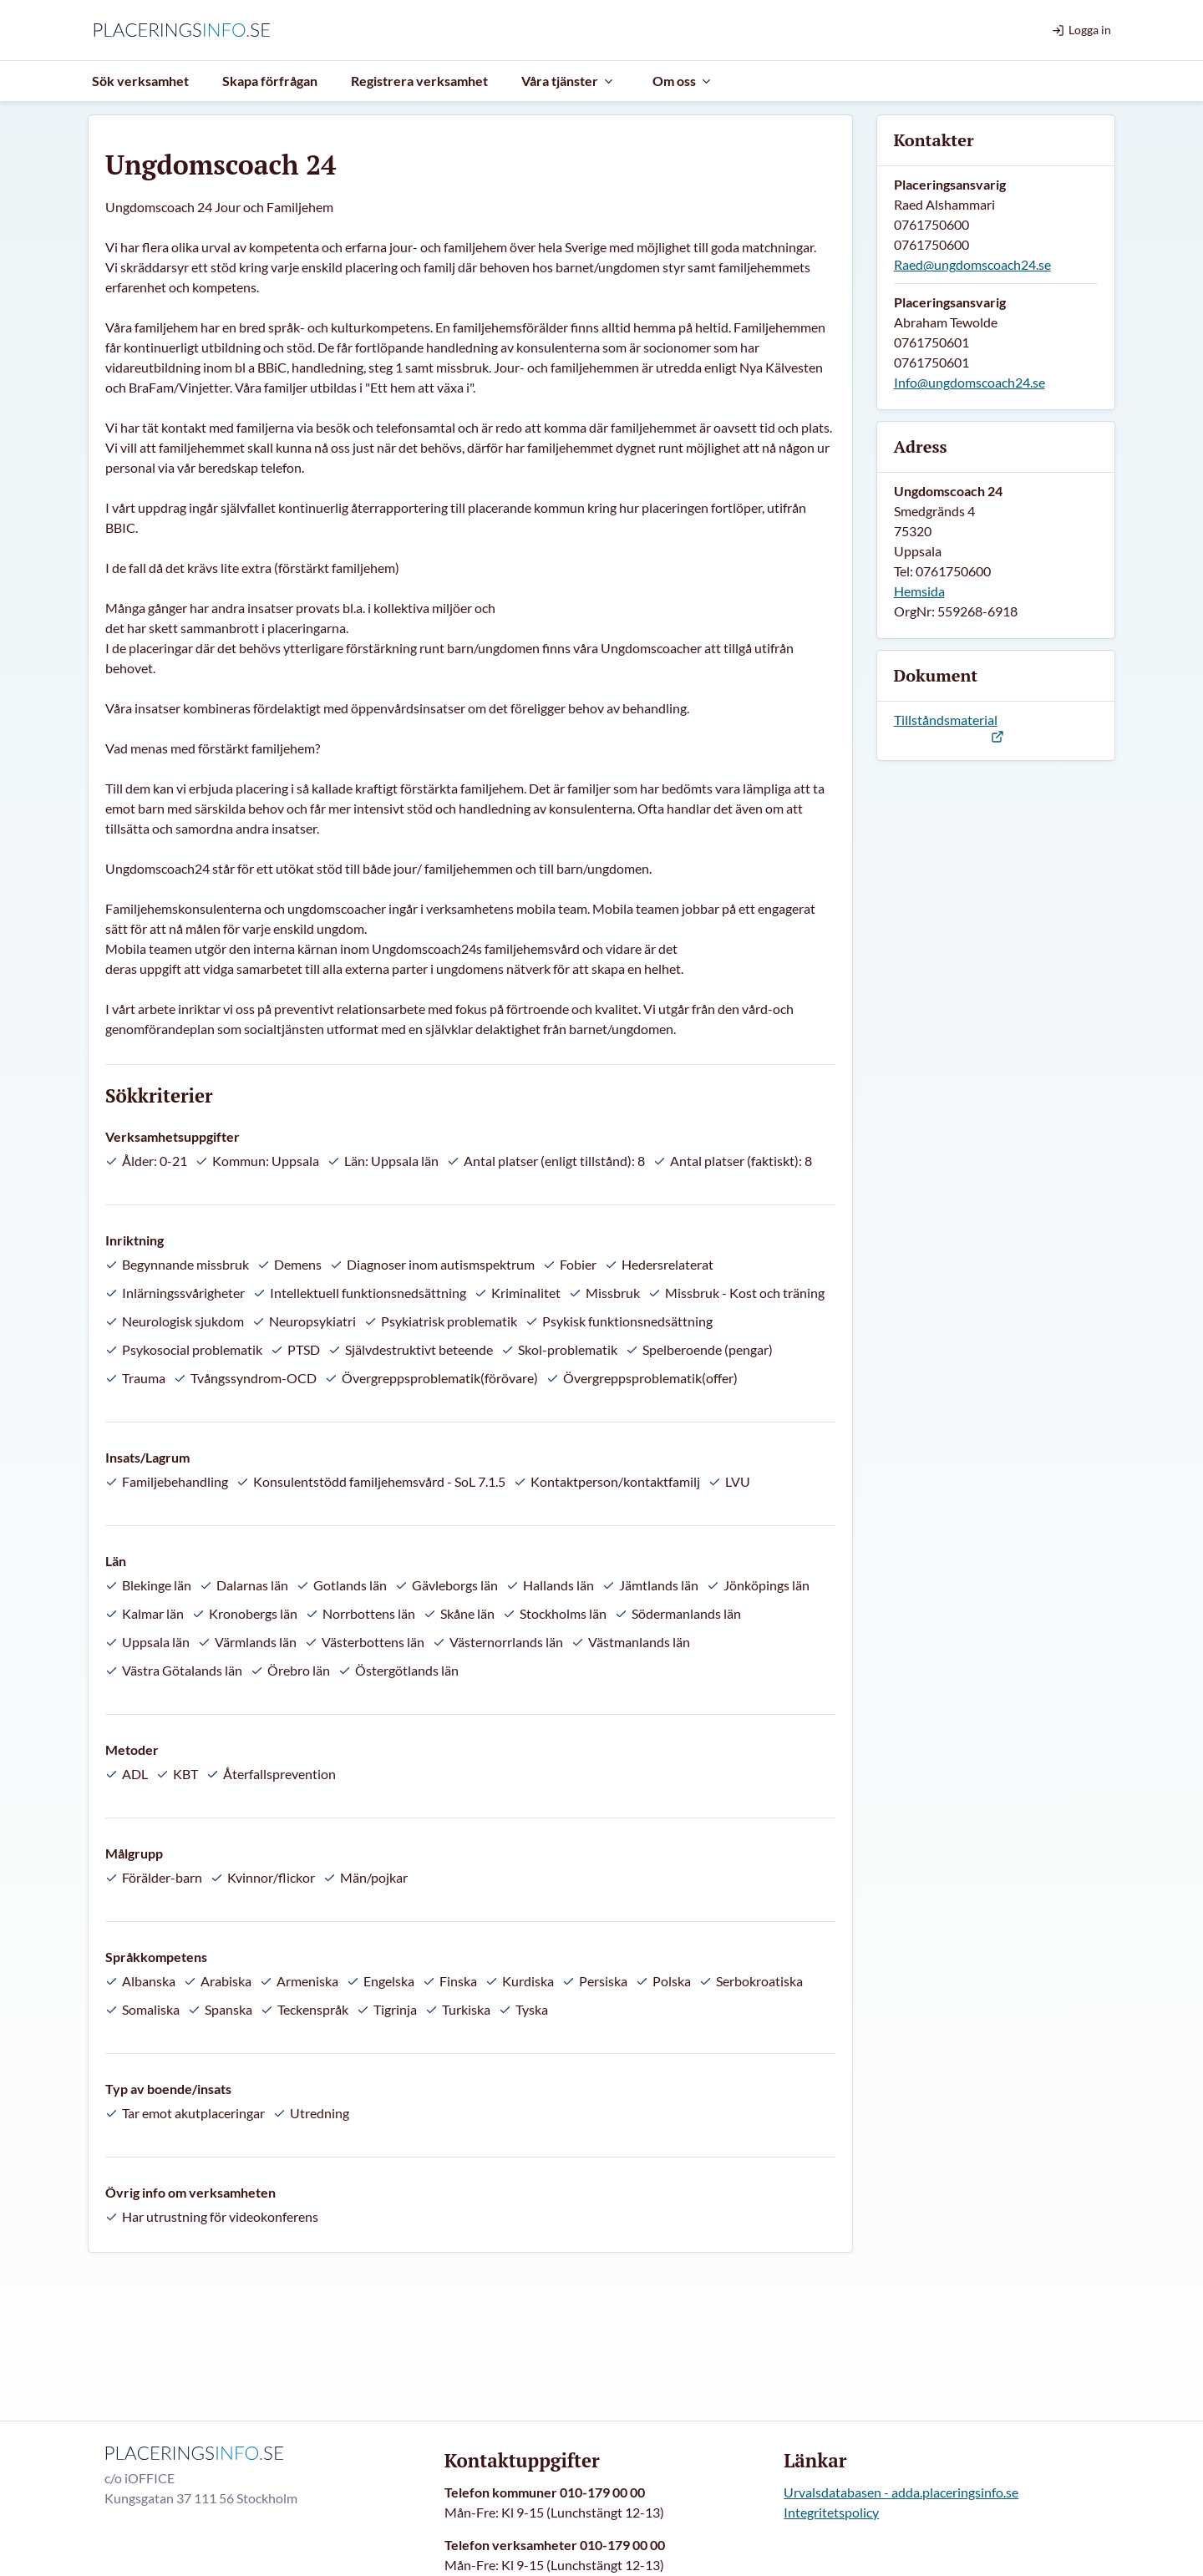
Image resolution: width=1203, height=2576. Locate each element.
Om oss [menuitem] (682, 81)
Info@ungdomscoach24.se (969, 382)
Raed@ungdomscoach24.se (972, 264)
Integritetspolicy (831, 2512)
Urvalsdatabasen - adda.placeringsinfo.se (901, 2492)
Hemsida (919, 591)
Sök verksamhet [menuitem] (140, 81)
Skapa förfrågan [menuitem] (269, 81)
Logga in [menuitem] (1081, 30)
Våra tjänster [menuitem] (568, 81)
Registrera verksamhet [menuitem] (419, 81)
